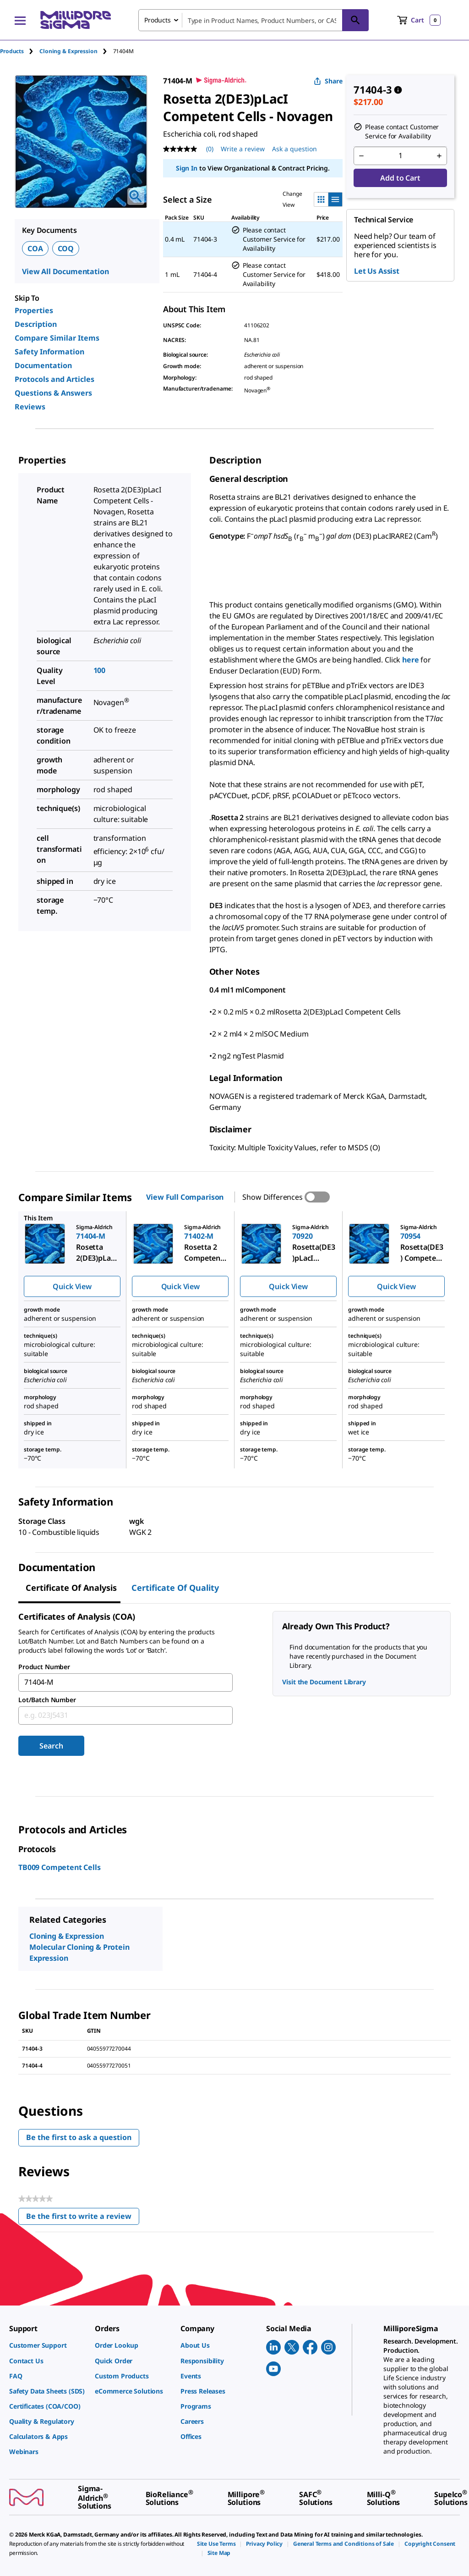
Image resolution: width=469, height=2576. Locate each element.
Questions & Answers (53, 393)
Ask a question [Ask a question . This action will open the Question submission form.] (294, 148)
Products (12, 51)
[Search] (355, 20)
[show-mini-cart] (419, 20)
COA (35, 248)
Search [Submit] (51, 1746)
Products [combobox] (157, 20)
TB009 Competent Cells (59, 1867)
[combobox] (253, 20)
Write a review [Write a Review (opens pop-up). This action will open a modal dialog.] (243, 148)
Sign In (186, 168)
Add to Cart (400, 178)
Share (328, 81)
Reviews (30, 407)
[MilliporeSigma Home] (75, 20)
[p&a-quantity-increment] (439, 156)
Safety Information (49, 352)
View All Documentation (65, 271)
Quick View (72, 1286)
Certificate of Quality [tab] (175, 1587)
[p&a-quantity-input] (400, 156)
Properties (34, 310)
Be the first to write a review (82, 2218)
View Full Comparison (185, 1197)
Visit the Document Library (323, 1681)
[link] (47, 2345)
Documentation (43, 365)
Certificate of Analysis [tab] (71, 1587)
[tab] (19, 51)
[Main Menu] (20, 20)
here (410, 660)
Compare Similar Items (57, 338)
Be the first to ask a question (78, 2137)
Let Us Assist (376, 271)
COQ (66, 248)
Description (36, 324)
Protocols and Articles (54, 379)
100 (99, 670)
